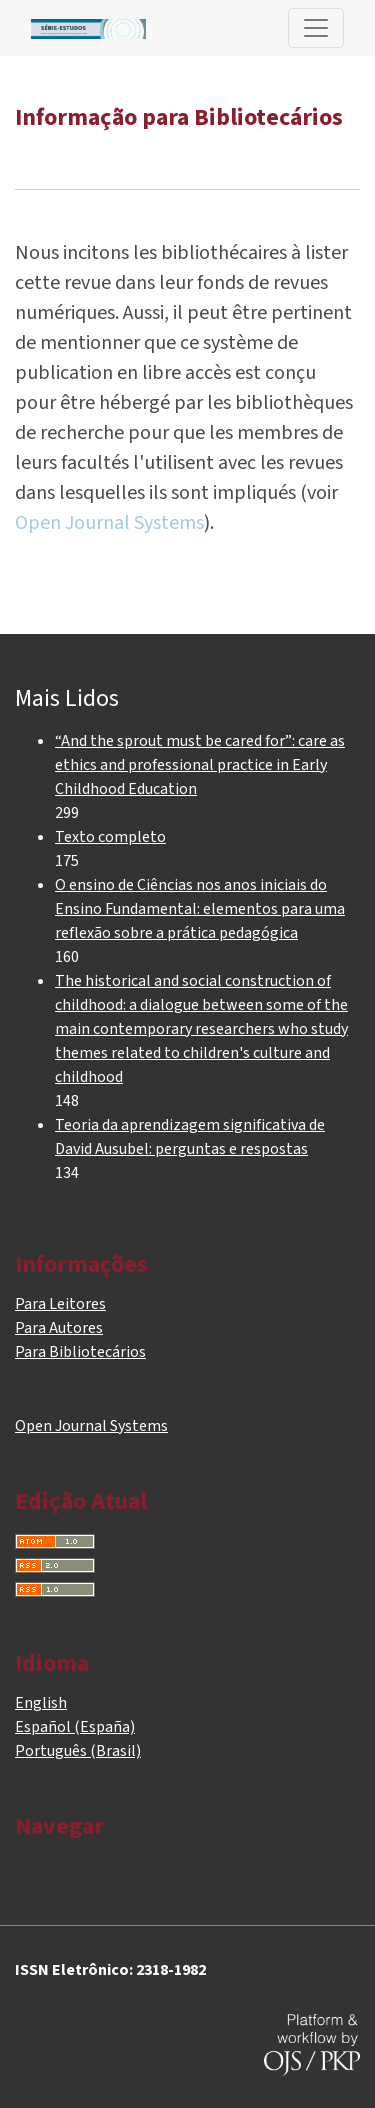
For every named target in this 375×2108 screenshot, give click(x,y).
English (41, 1703)
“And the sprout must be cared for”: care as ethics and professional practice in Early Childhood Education (200, 765)
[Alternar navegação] (316, 28)
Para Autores (59, 1328)
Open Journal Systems (109, 523)
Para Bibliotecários (80, 1352)
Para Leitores (60, 1304)
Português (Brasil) (78, 1751)
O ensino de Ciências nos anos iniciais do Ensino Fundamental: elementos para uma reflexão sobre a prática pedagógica (200, 909)
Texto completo (110, 837)
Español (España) (75, 1727)
